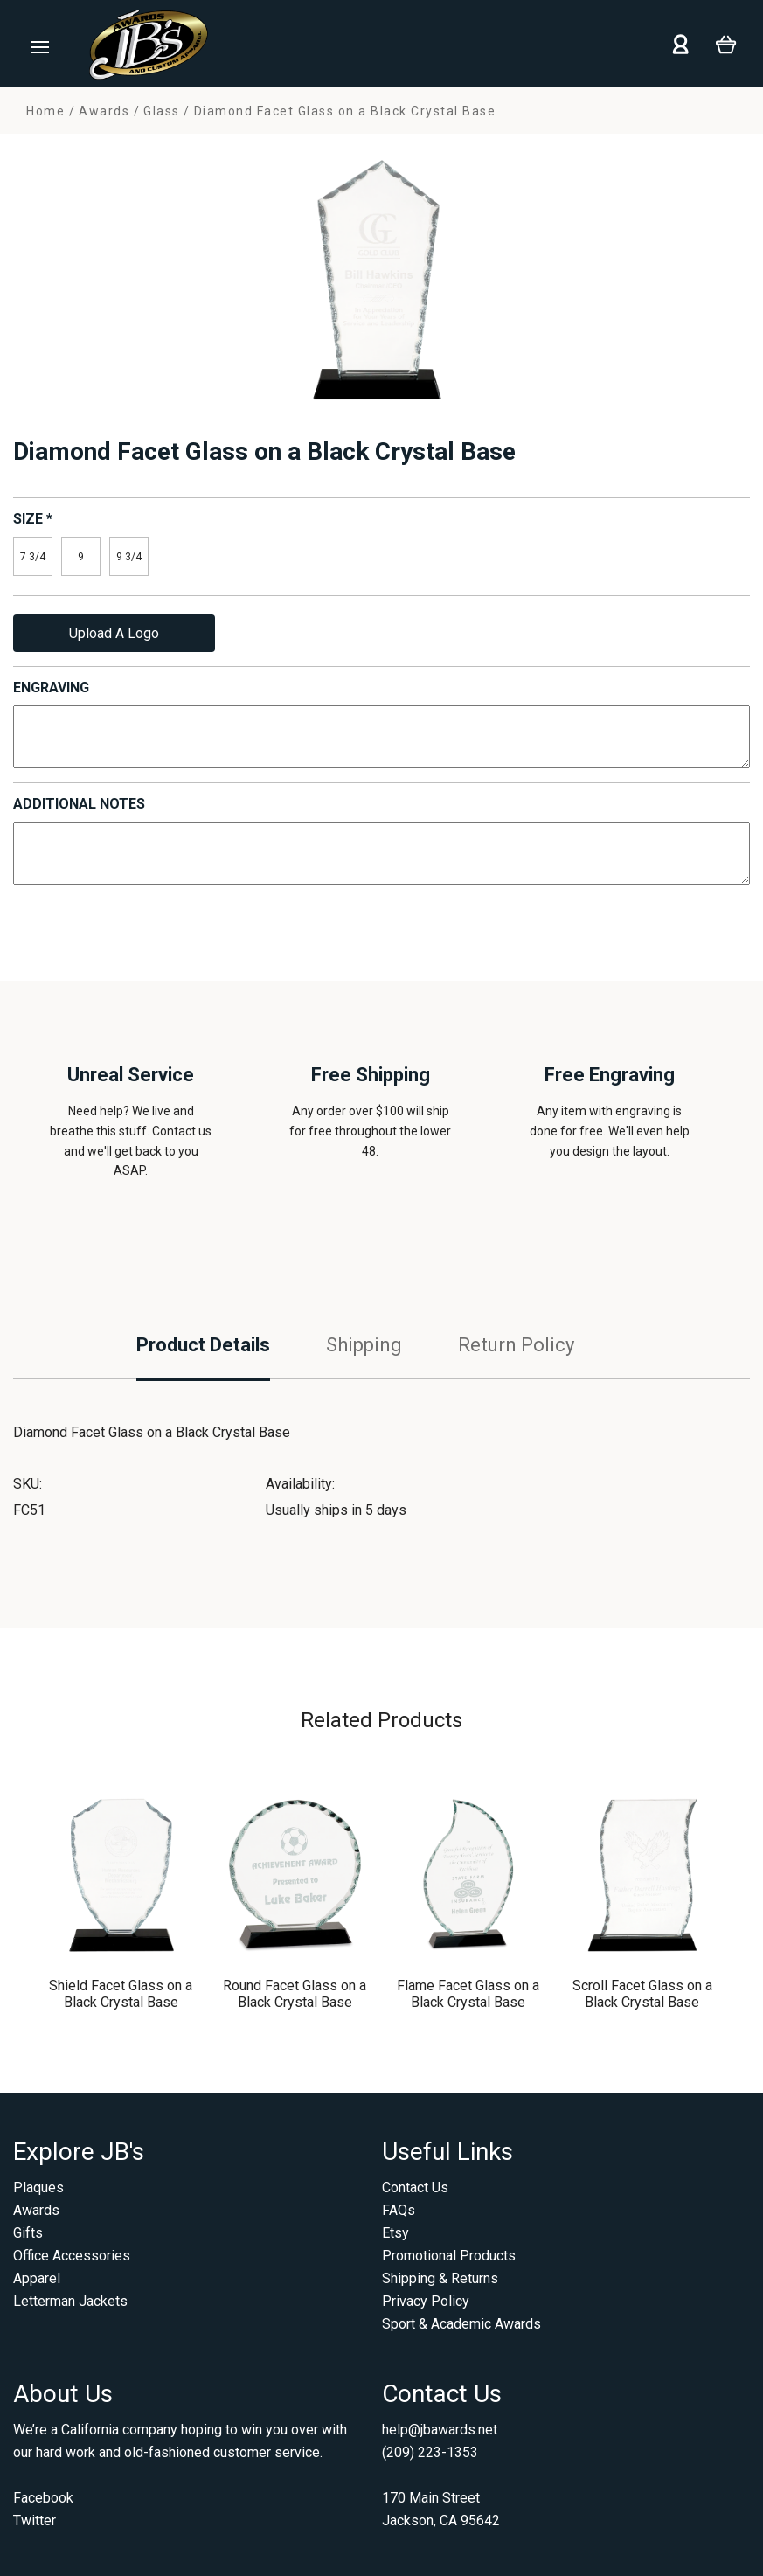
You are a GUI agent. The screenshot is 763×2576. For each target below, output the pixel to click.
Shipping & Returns (440, 2278)
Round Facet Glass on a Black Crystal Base (294, 1993)
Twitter (34, 2520)
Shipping (364, 1345)
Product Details (203, 1345)
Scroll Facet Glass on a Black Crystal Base (642, 1993)
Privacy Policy (425, 2301)
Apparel (36, 2278)
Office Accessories (71, 2255)
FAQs (398, 2210)
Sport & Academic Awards (461, 2324)
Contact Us (415, 2187)
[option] (381, 286)
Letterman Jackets (70, 2301)
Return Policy (516, 1345)
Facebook (43, 2497)
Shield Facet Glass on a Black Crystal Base (120, 1993)
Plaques (38, 2187)
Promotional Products (449, 2255)
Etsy (395, 2233)
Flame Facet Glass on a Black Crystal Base (468, 1993)
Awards (36, 2210)
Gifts (28, 2233)
